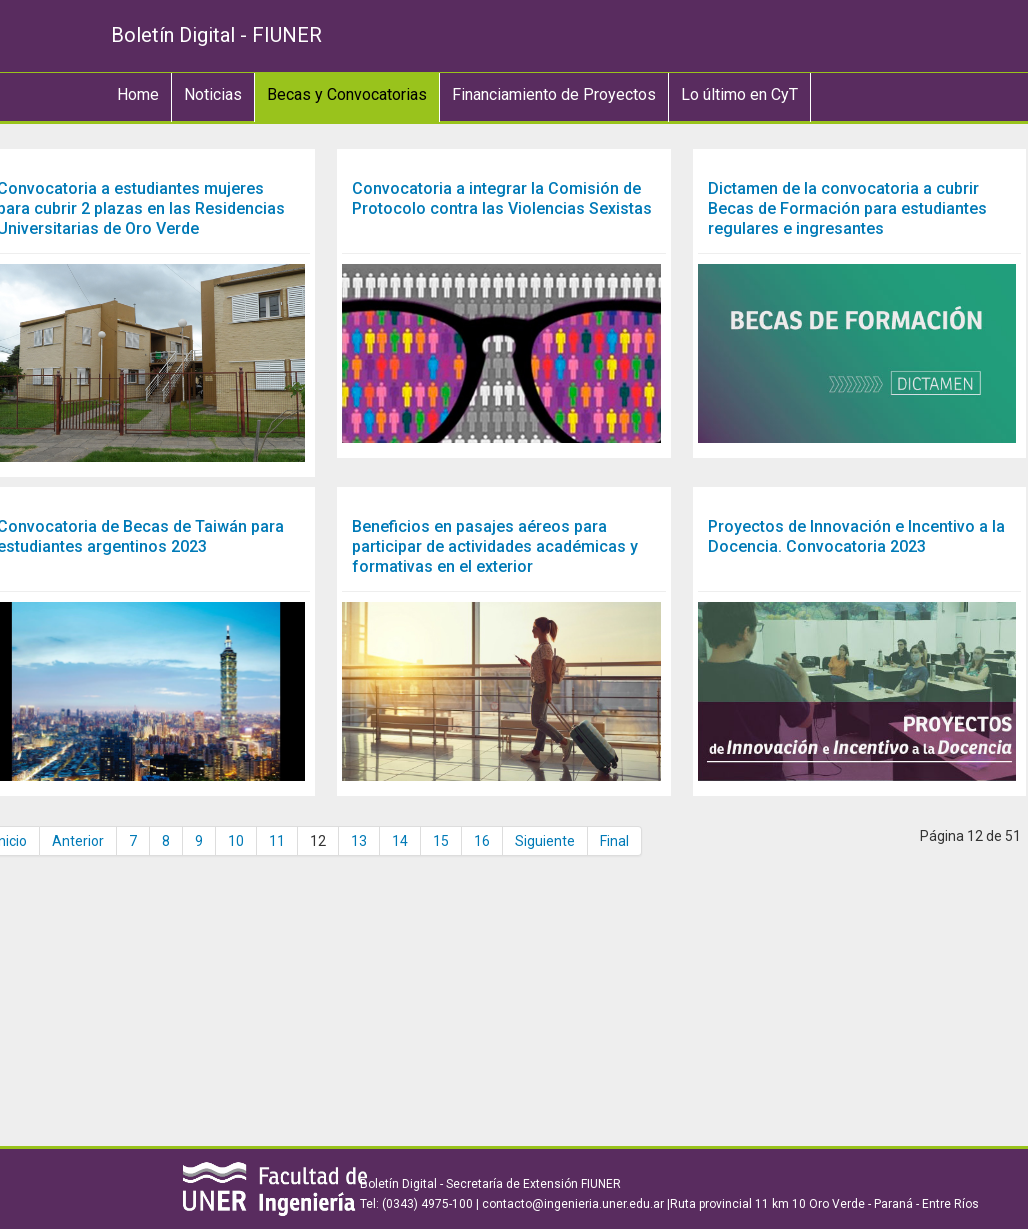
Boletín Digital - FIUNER (216, 35)
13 (359, 841)
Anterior (78, 841)
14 (400, 841)
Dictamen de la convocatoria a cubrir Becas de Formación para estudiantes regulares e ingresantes (847, 208)
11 (277, 841)
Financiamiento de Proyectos (554, 94)
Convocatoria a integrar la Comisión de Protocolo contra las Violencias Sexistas (502, 198)
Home (138, 94)
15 (441, 841)
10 (236, 841)
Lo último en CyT (739, 94)
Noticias (213, 94)
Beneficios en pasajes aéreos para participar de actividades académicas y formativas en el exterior (495, 546)
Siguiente (545, 841)
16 (482, 841)
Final (614, 841)
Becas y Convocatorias (347, 94)
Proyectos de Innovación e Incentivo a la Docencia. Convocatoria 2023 (856, 536)
